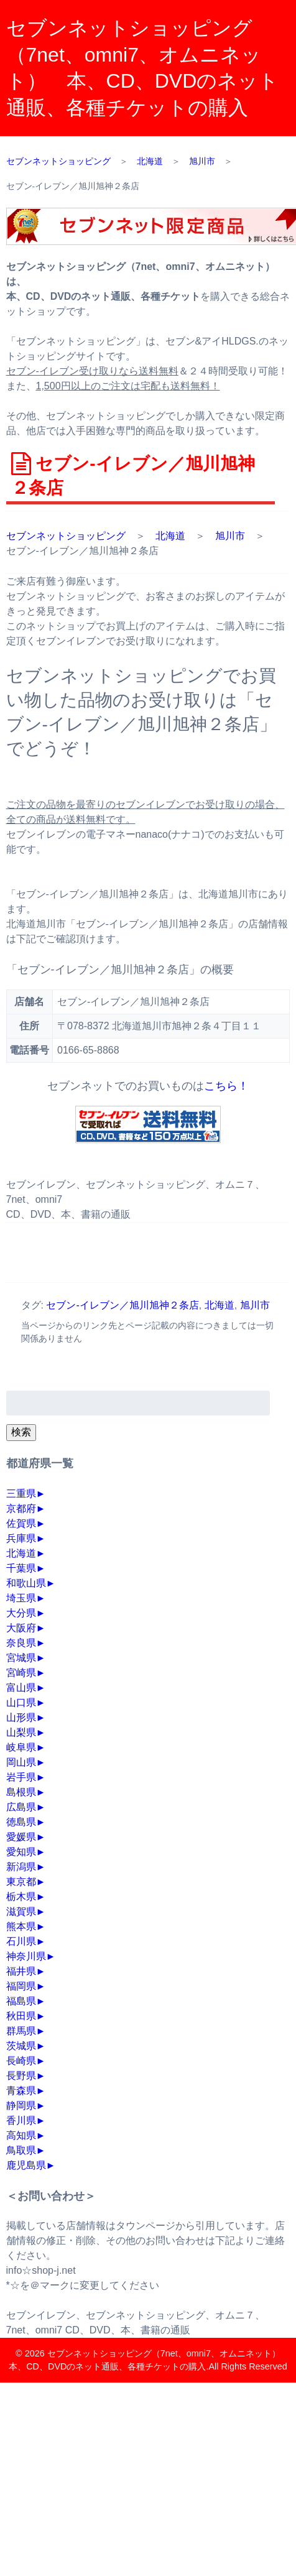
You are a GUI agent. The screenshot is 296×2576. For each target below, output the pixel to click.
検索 (21, 1432)
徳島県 (21, 1822)
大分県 (21, 1613)
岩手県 (21, 1777)
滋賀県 (21, 1911)
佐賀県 (21, 1523)
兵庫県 (21, 1538)
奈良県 (21, 1643)
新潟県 (21, 1866)
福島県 (21, 2001)
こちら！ (226, 1086)
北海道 (170, 535)
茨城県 (21, 2046)
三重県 (21, 1493)
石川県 (21, 1941)
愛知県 (21, 1851)
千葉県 (21, 1568)
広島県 (21, 1807)
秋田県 (21, 2016)
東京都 (21, 1881)
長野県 (21, 2075)
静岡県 (21, 2105)
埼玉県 (21, 1598)
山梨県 (21, 1732)
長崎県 (21, 2060)
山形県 (21, 1717)
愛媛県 (21, 1837)
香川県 (21, 2120)
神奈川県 (26, 1956)
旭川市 (230, 535)
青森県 (21, 2090)
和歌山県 (26, 1583)
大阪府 (21, 1628)
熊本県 (21, 1926)
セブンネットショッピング (66, 535)
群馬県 (21, 2031)
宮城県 (21, 1657)
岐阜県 (21, 1747)
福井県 (21, 1971)
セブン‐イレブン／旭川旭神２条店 (122, 1305)
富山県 (21, 1687)
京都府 (21, 1508)
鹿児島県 (26, 2165)
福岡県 (21, 1986)
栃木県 (21, 1896)
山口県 (21, 1702)
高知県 (21, 2135)
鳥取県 (21, 2150)
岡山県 (21, 1762)
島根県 (21, 1792)
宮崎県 (21, 1672)
